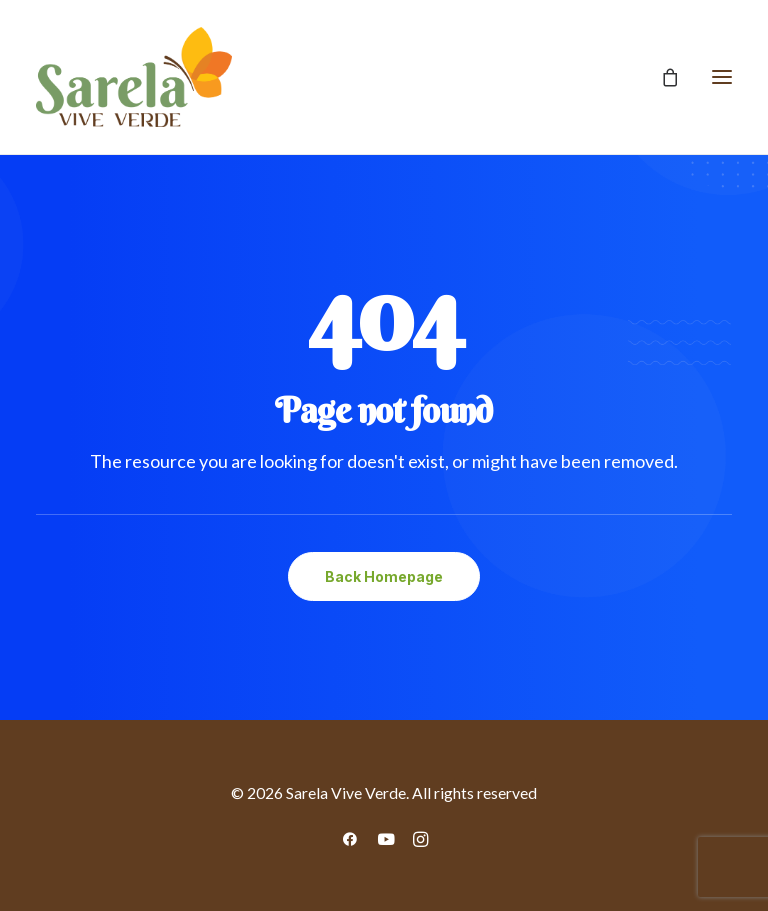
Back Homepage (384, 576)
